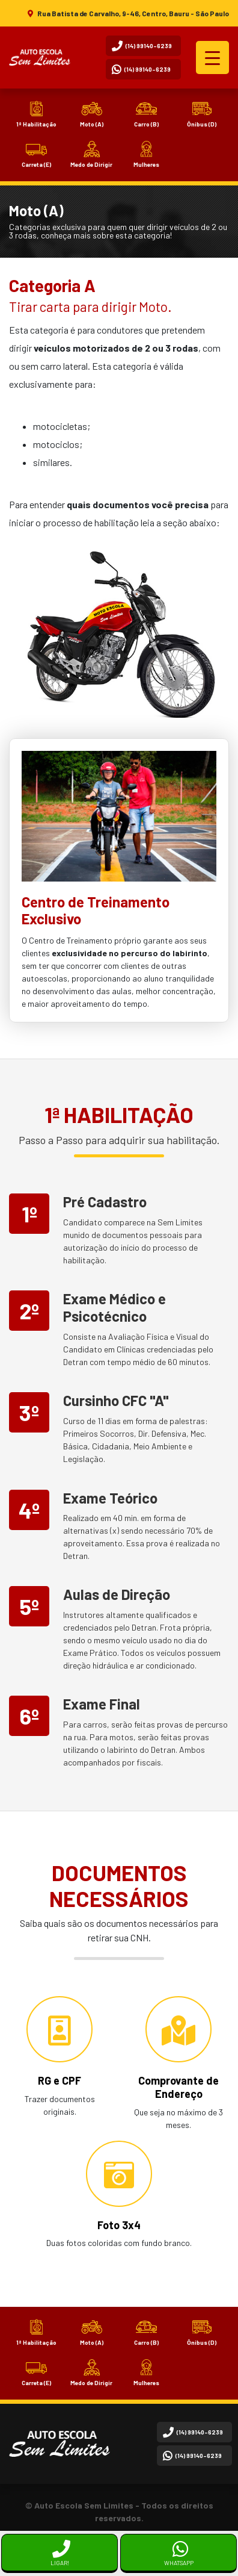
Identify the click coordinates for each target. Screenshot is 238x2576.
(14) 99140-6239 (142, 46)
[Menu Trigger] (212, 57)
